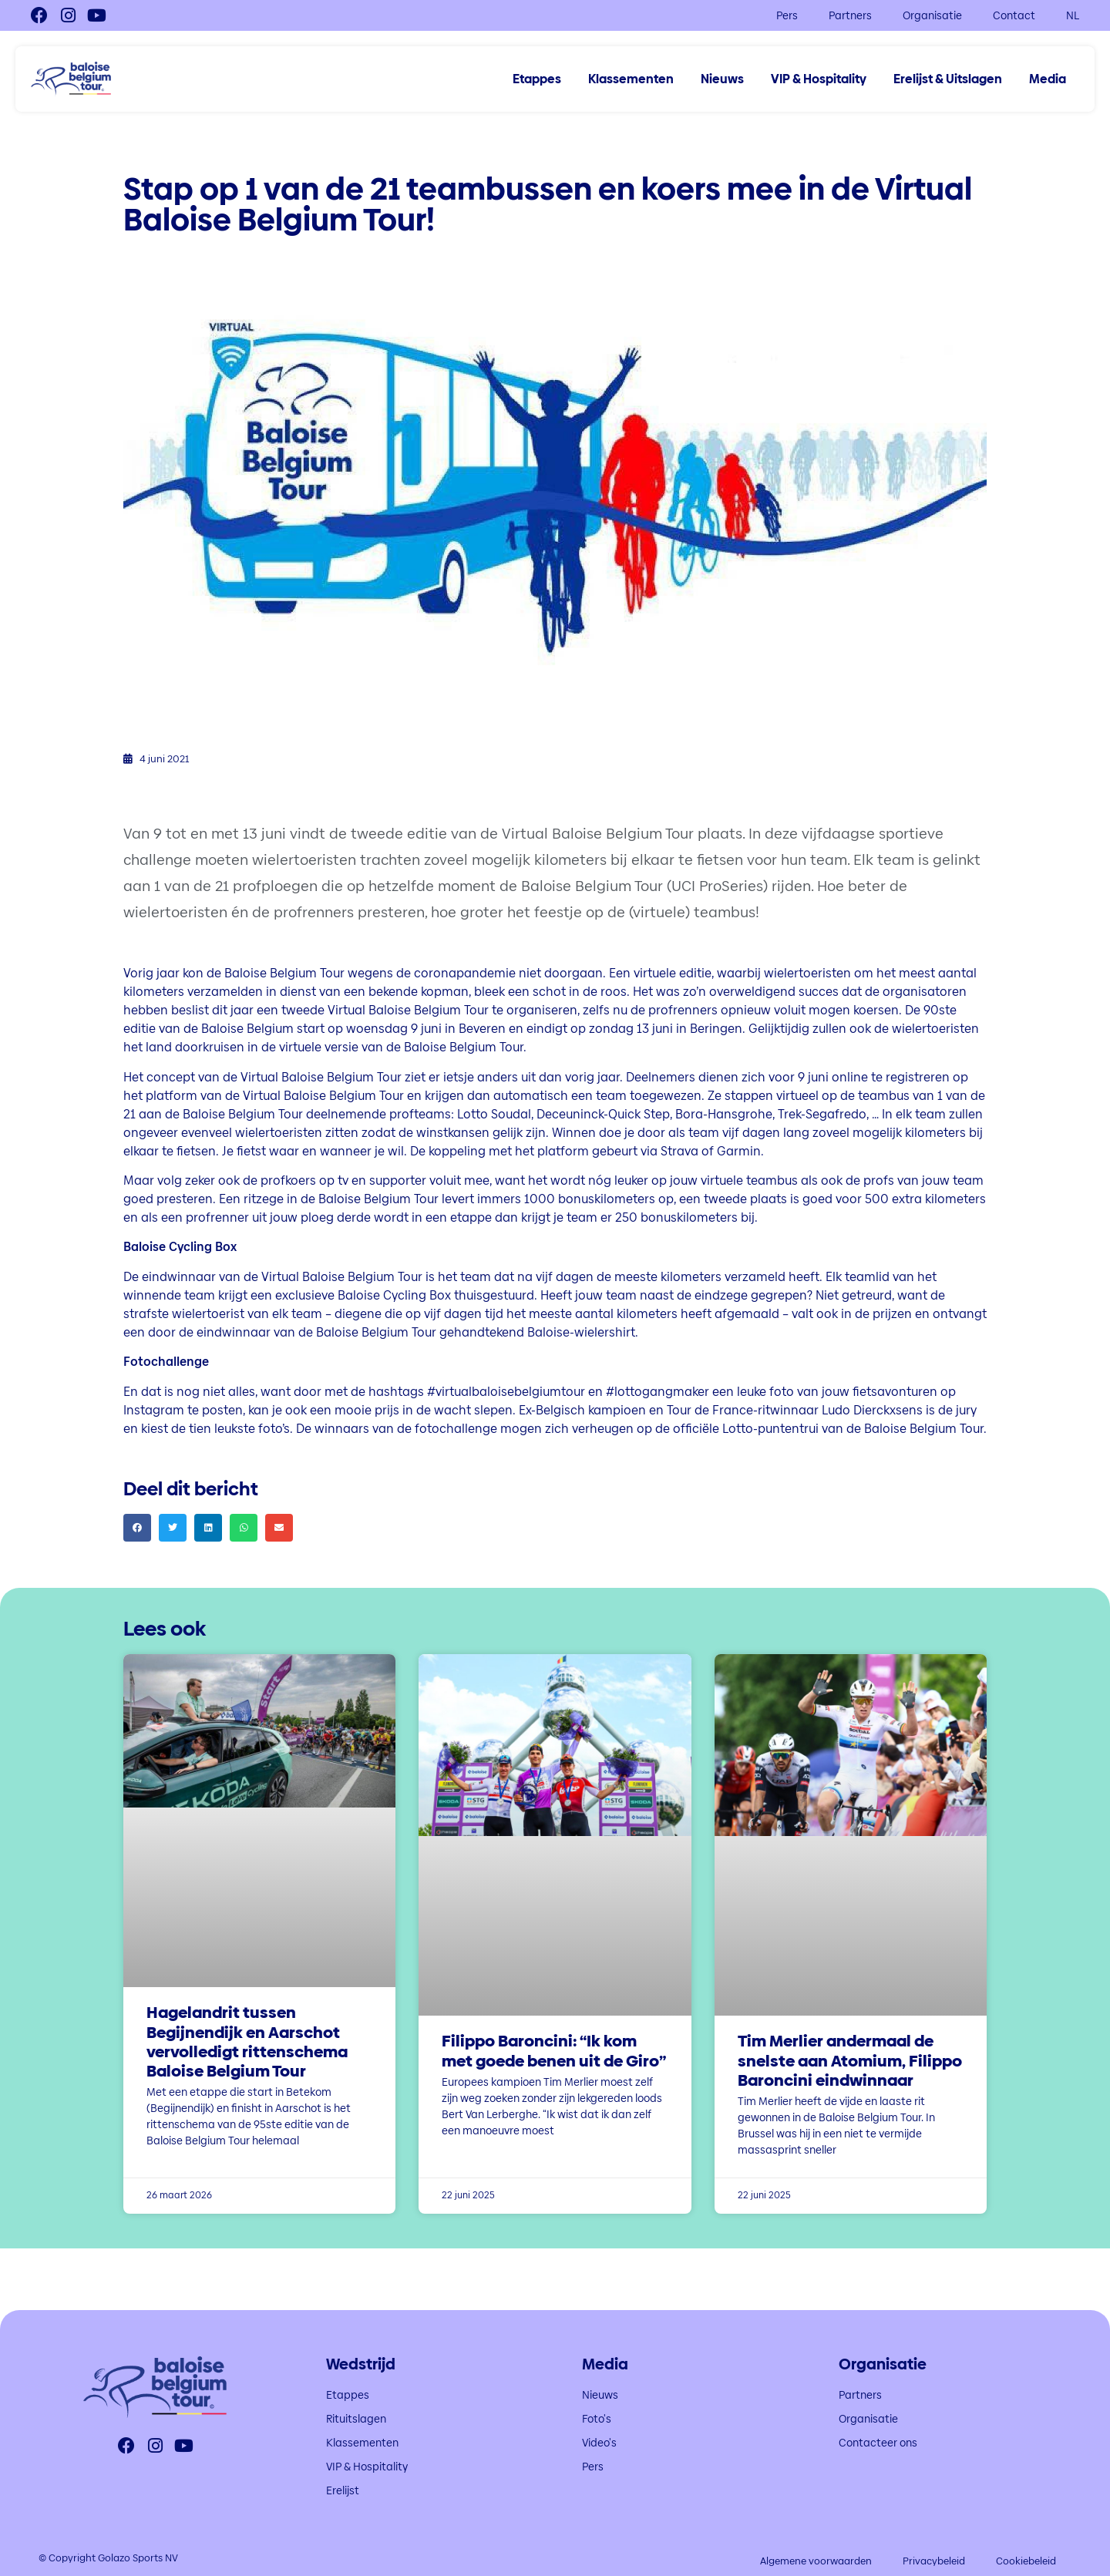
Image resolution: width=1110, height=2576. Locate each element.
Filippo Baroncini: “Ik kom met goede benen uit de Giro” (554, 2050)
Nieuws (722, 79)
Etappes (537, 79)
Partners (850, 15)
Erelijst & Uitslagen (947, 79)
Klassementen (631, 79)
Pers (787, 15)
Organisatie (932, 15)
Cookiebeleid (1026, 2561)
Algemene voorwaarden (816, 2561)
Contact (1014, 15)
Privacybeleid (934, 2561)
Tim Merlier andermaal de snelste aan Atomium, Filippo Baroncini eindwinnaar (850, 2060)
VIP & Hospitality (818, 79)
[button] (137, 1528)
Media (1047, 79)
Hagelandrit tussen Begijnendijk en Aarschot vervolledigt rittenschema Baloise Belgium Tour (247, 2041)
